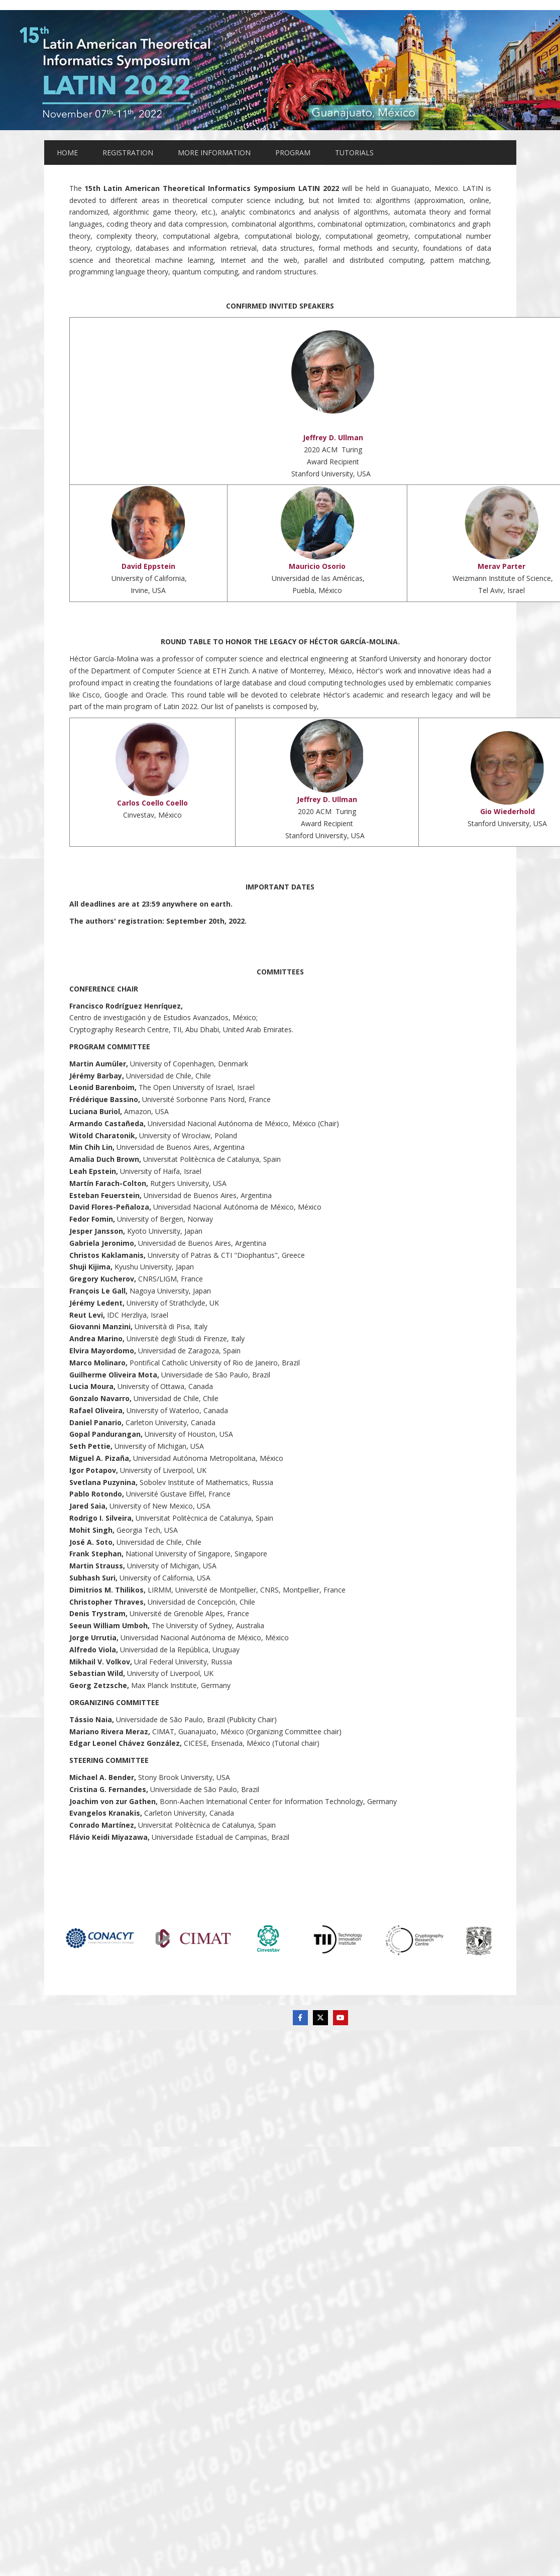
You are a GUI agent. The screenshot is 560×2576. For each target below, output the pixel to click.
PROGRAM (292, 152)
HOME (67, 152)
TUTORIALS (354, 152)
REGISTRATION (127, 152)
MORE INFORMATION (214, 152)
